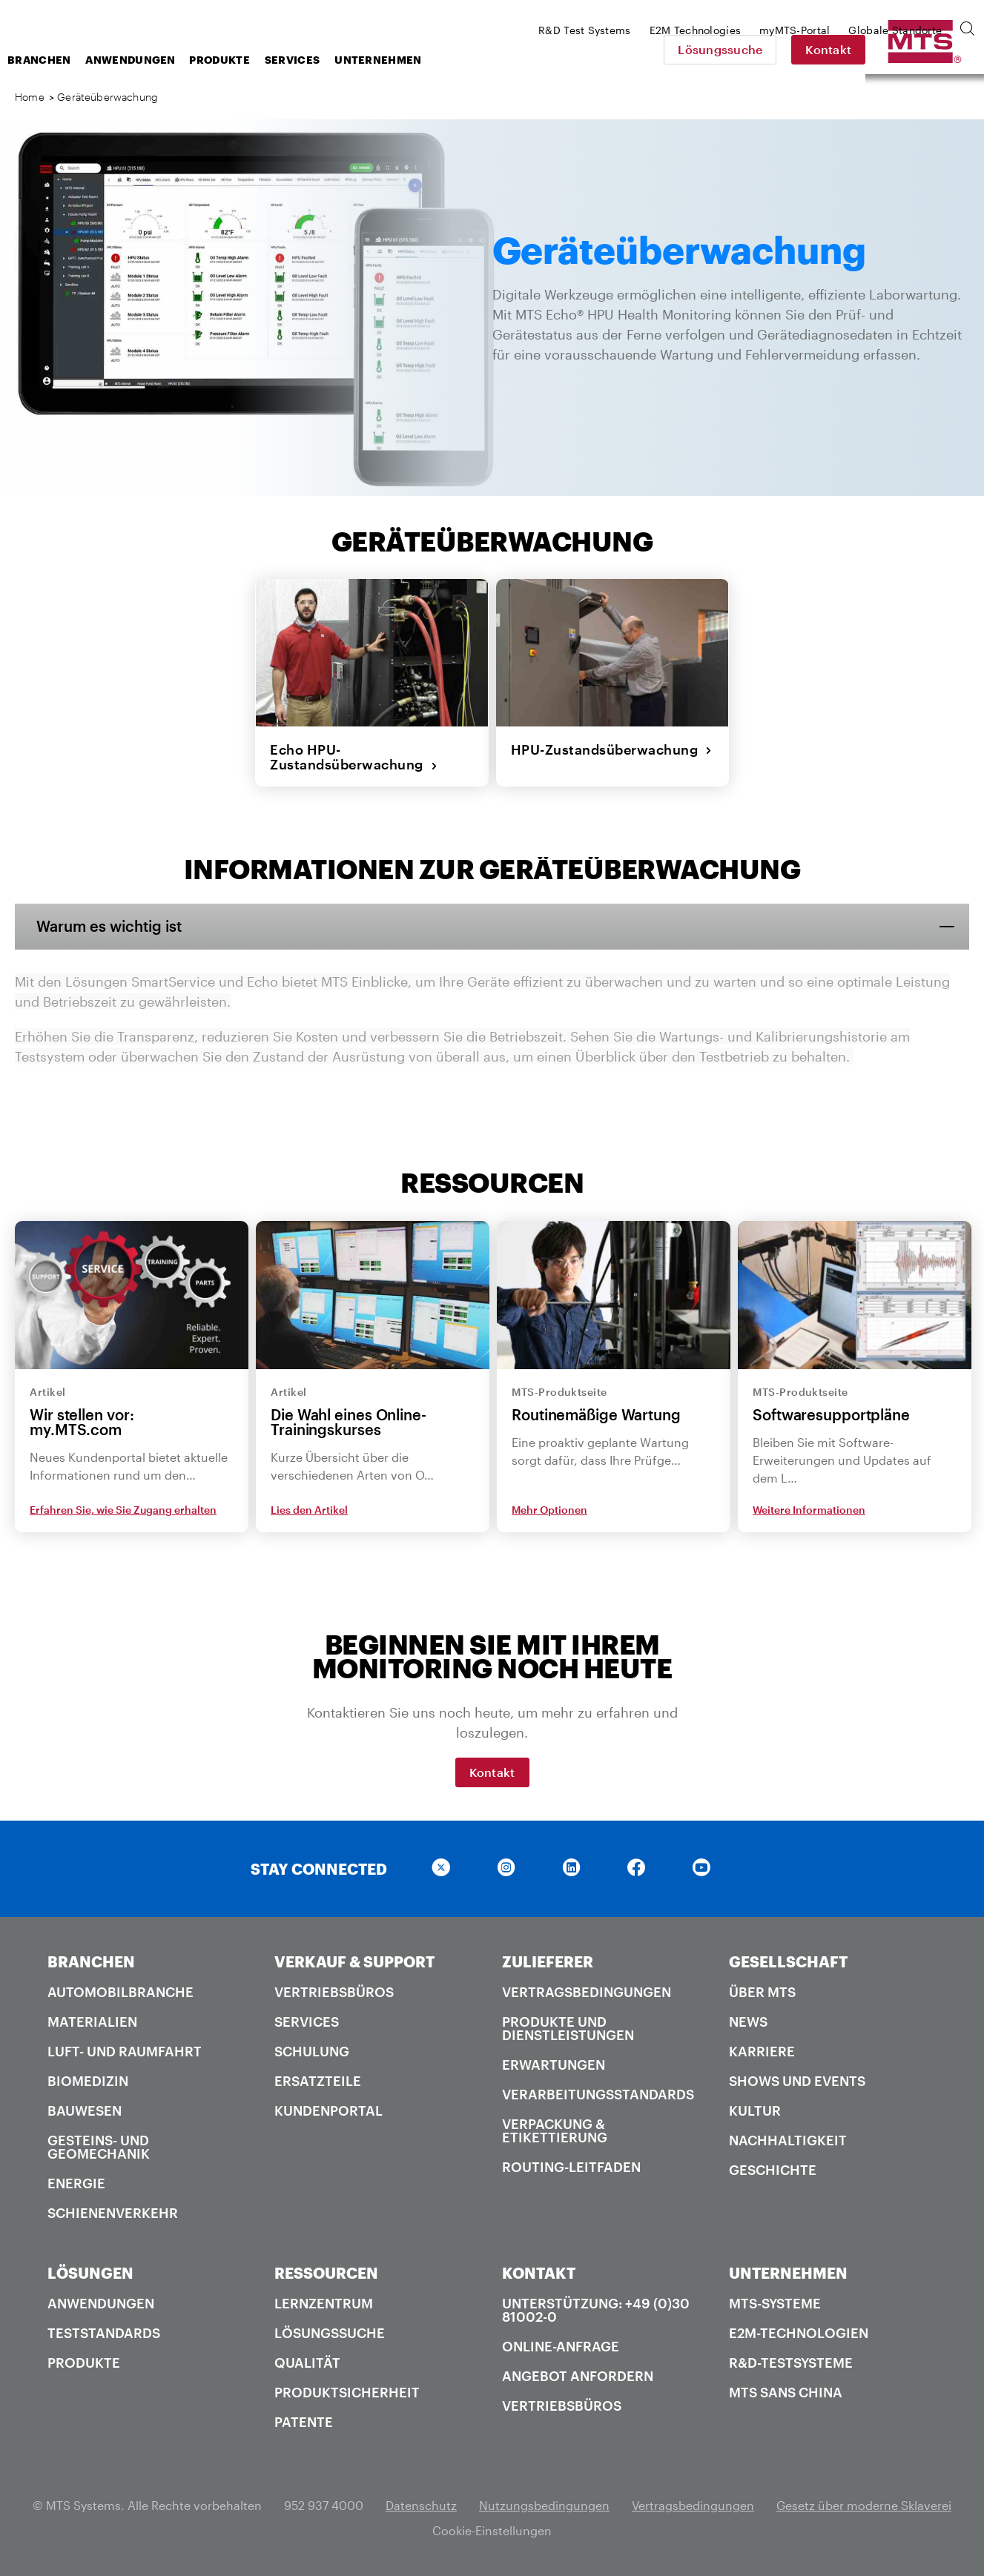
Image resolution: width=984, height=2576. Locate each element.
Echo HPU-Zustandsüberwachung (353, 756)
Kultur (755, 2110)
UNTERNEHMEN (788, 2272)
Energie (76, 2182)
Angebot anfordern (577, 2375)
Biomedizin (87, 2080)
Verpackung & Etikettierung (554, 2130)
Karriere (762, 2050)
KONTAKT (538, 2272)
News (748, 2021)
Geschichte (772, 2169)
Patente (303, 2421)
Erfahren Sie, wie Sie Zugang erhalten (123, 1509)
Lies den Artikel (309, 1509)
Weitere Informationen (809, 1509)
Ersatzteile (317, 2080)
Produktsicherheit (347, 2391)
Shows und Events (797, 2080)
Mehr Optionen (549, 1509)
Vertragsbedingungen (586, 1991)
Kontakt (932, 49)
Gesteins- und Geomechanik (98, 2146)
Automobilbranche (120, 1991)
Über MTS (762, 1991)
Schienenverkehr (112, 2212)
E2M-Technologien (798, 2332)
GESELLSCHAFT (788, 1961)
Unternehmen (496, 59)
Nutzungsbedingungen (544, 2504)
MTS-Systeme (775, 2302)
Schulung (311, 2050)
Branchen (157, 59)
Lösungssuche (824, 49)
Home (29, 96)
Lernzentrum (323, 2302)
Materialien (92, 2021)
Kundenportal (328, 2110)
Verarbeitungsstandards (598, 2093)
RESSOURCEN (326, 2272)
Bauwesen (84, 2110)
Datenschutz (421, 2504)
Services (410, 59)
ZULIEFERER (547, 1961)
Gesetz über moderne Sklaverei (863, 2504)
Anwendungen (249, 59)
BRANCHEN (91, 1961)
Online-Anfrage (560, 2345)
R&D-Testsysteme (791, 2362)
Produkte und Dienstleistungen (568, 2027)
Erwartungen (553, 2064)
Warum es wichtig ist (109, 926)
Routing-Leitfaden (571, 2166)
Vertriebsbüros (334, 1991)
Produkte (338, 59)
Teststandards (103, 2332)
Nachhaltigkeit (788, 2139)
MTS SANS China (785, 2391)
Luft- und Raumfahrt (124, 2050)
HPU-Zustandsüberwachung (612, 748)
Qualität (307, 2362)
